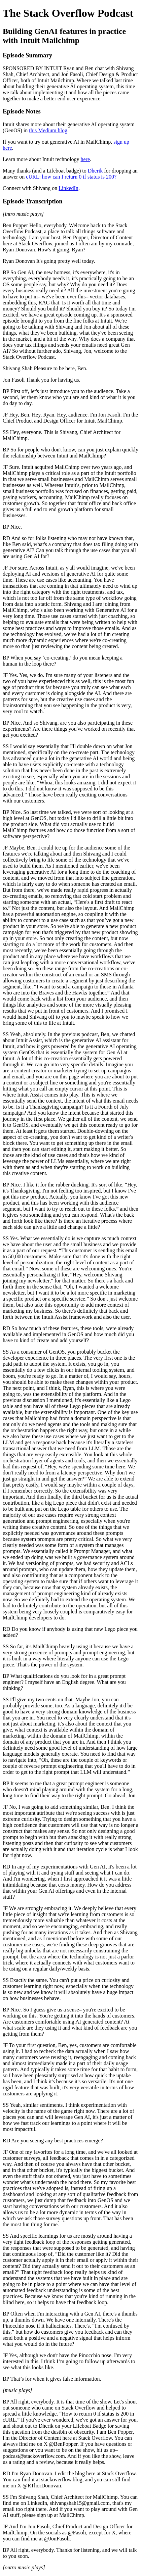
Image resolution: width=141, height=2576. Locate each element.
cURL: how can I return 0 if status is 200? (71, 177)
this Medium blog (48, 130)
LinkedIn (68, 188)
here (85, 159)
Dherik (95, 171)
